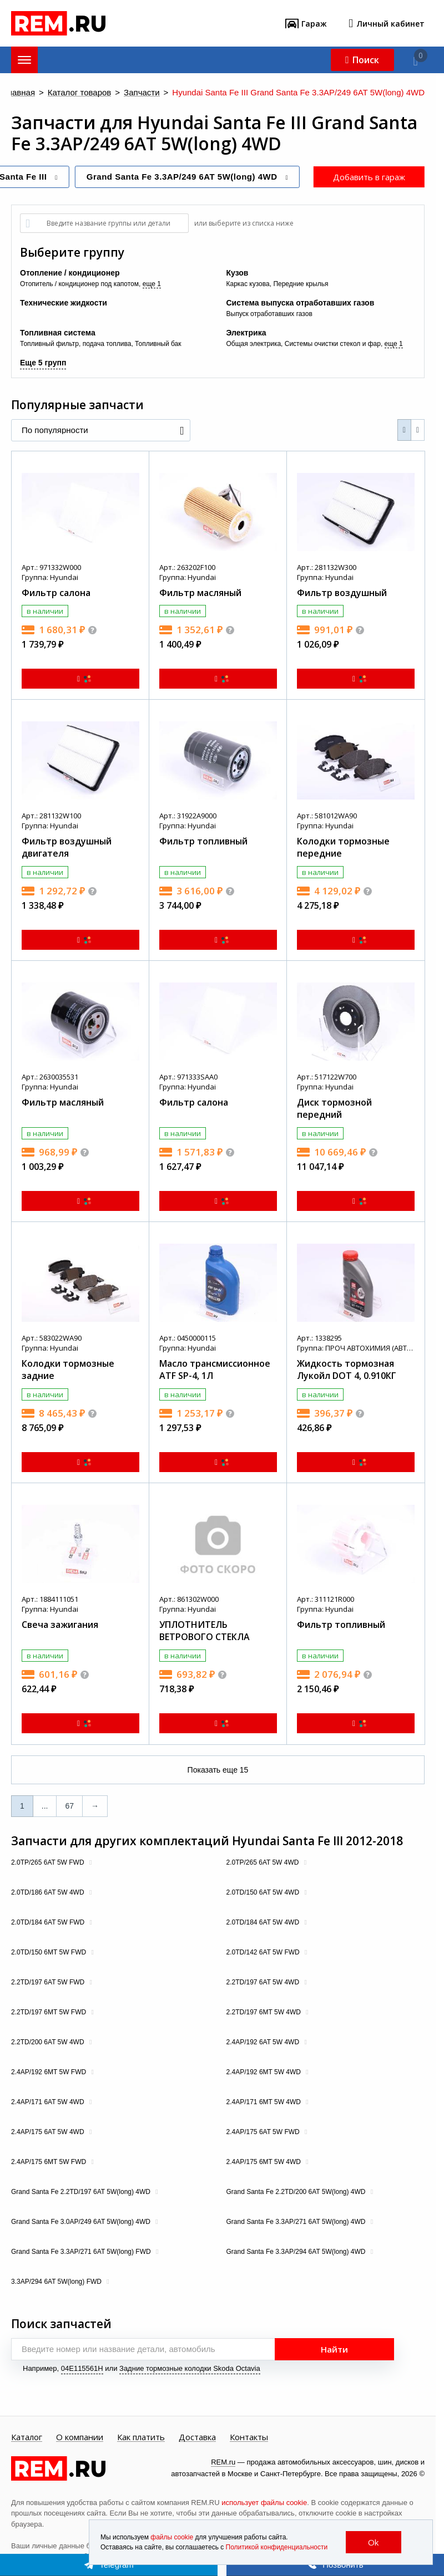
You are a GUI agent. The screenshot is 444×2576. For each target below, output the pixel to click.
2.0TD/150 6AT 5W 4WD (263, 1892)
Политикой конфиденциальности (277, 2547)
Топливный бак (158, 344)
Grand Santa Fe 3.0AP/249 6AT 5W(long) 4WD (81, 2222)
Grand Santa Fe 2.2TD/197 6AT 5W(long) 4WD (81, 2192)
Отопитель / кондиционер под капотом (79, 284)
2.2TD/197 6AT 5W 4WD (263, 1982)
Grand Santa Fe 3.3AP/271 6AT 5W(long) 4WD (296, 2222)
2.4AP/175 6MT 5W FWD (49, 2162)
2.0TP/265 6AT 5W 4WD (263, 1862)
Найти (334, 2349)
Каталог (26, 2437)
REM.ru (223, 2462)
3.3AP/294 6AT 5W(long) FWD (57, 2281)
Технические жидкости (63, 302)
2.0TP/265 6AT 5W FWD (48, 1862)
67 (69, 1805)
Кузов (237, 272)
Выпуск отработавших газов (269, 314)
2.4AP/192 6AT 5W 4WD (263, 2042)
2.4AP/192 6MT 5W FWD (49, 2072)
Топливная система (57, 332)
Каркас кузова (248, 284)
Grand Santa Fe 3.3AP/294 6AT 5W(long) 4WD (296, 2252)
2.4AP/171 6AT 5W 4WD (48, 2102)
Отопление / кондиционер (69, 272)
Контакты (249, 2437)
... (45, 1805)
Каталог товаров (80, 92)
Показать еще (218, 1769)
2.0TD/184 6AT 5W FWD (49, 1922)
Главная (19, 92)
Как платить (141, 2437)
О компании (79, 2437)
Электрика (246, 332)
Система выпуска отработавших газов (300, 302)
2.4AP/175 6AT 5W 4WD (48, 2132)
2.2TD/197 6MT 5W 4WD (264, 2012)
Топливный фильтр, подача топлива (75, 344)
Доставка (197, 2437)
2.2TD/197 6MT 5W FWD (49, 2012)
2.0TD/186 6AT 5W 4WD (48, 1892)
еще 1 (152, 284)
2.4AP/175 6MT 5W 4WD (264, 2162)
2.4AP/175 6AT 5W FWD (264, 2132)
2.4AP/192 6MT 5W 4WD (264, 2072)
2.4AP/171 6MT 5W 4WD (264, 2102)
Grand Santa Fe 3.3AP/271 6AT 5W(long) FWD (82, 2252)
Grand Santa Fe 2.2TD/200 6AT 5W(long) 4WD (296, 2192)
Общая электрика (253, 344)
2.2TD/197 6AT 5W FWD (49, 1982)
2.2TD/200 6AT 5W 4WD (48, 2042)
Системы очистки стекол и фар (333, 344)
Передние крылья (300, 284)
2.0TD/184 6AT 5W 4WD (263, 1922)
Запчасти (141, 92)
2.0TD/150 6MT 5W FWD (49, 1952)
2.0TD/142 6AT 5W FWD (264, 1952)
